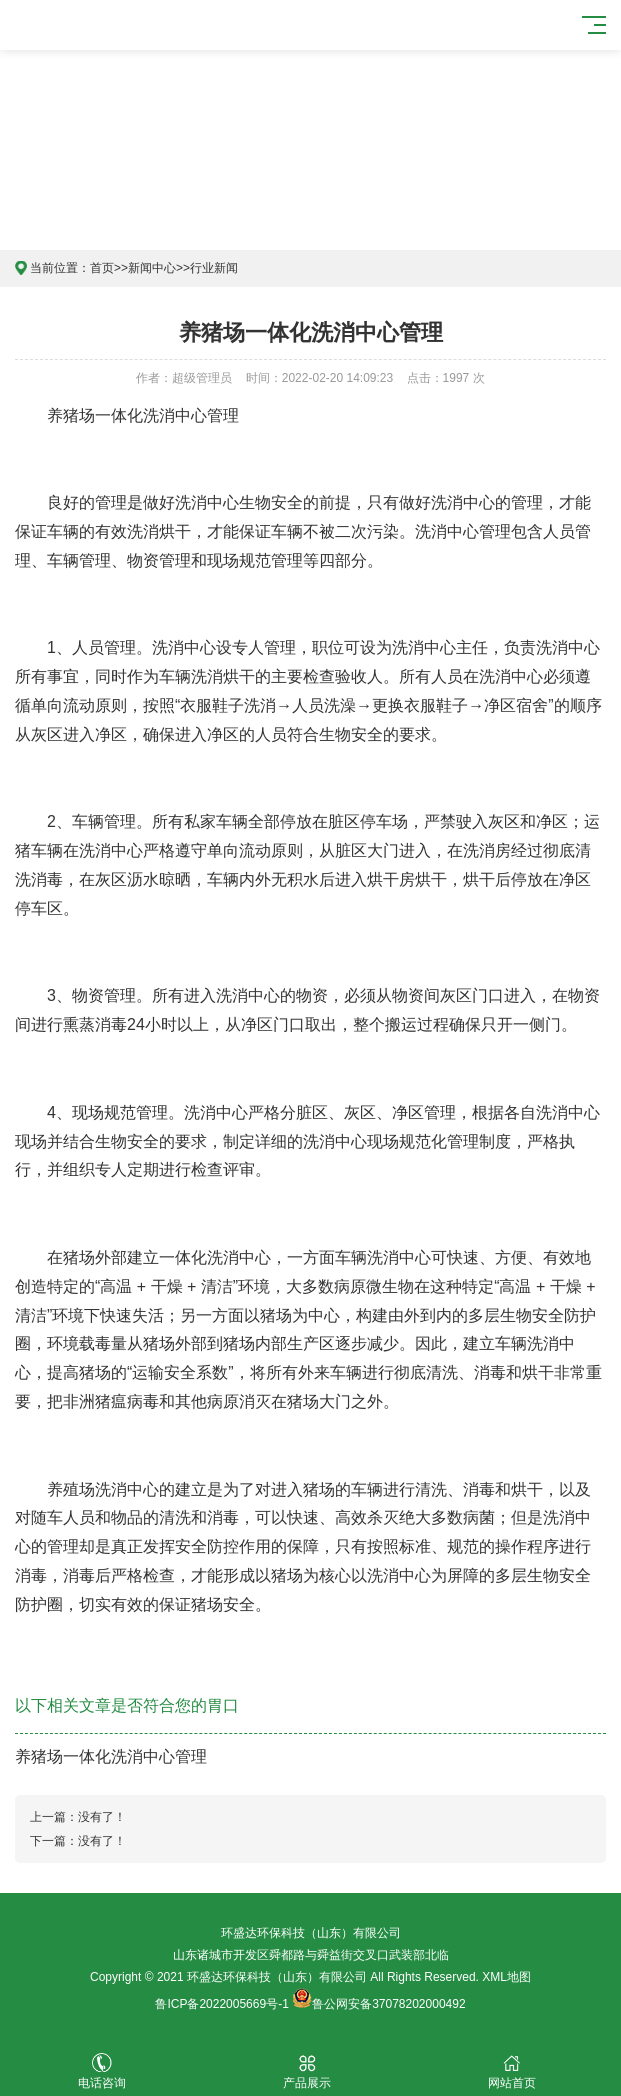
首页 (102, 268)
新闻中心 (152, 268)
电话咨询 (102, 2071)
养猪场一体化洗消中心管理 (111, 1756)
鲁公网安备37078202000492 (388, 2004)
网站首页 (512, 2071)
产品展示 (307, 2071)
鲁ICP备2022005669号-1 (221, 2004)
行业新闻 (214, 268)
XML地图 (506, 1977)
